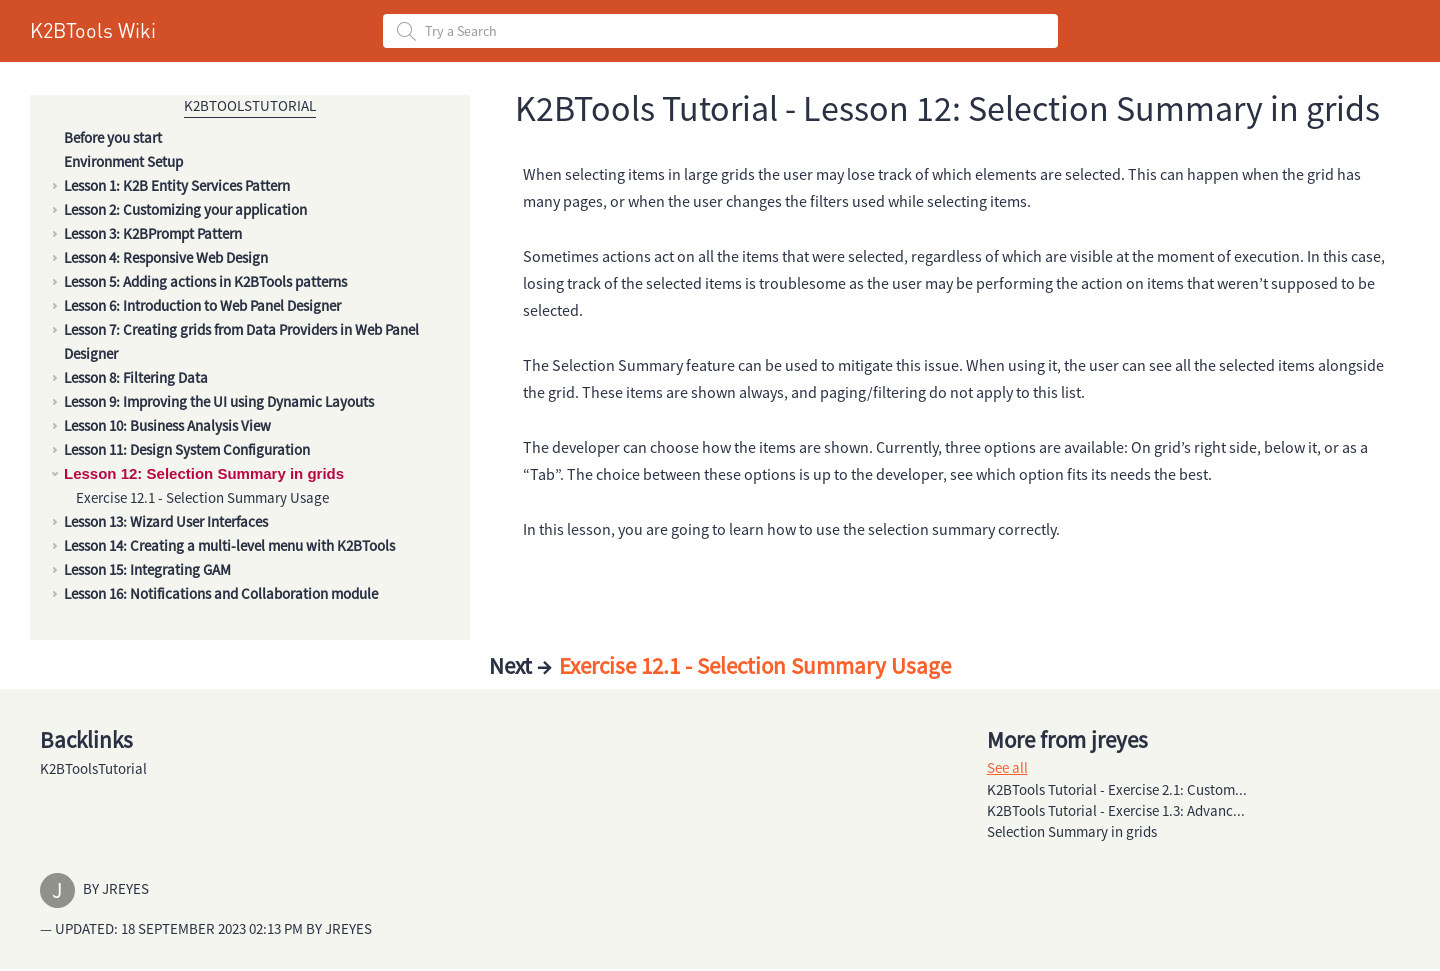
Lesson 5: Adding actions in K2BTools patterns (205, 281)
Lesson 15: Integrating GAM (147, 569)
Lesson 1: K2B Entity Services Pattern (177, 185)
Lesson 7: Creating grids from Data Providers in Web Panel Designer (241, 341)
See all (1007, 767)
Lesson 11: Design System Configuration (187, 449)
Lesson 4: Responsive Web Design (166, 257)
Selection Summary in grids (1072, 831)
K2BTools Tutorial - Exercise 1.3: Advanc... (1116, 810)
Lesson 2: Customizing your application (185, 209)
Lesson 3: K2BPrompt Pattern (153, 233)
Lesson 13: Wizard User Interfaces (166, 521)
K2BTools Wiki (93, 30)
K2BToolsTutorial (250, 105)
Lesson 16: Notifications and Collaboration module (221, 593)
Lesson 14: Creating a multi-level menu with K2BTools (229, 545)
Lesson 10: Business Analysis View (167, 425)
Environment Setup (123, 161)
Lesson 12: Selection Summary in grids (204, 473)
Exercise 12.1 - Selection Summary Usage (202, 497)
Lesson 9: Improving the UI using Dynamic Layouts (219, 401)
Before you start (113, 137)
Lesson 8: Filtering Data (136, 377)
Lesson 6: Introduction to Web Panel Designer (202, 305)
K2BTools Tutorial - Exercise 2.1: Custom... (1117, 789)
